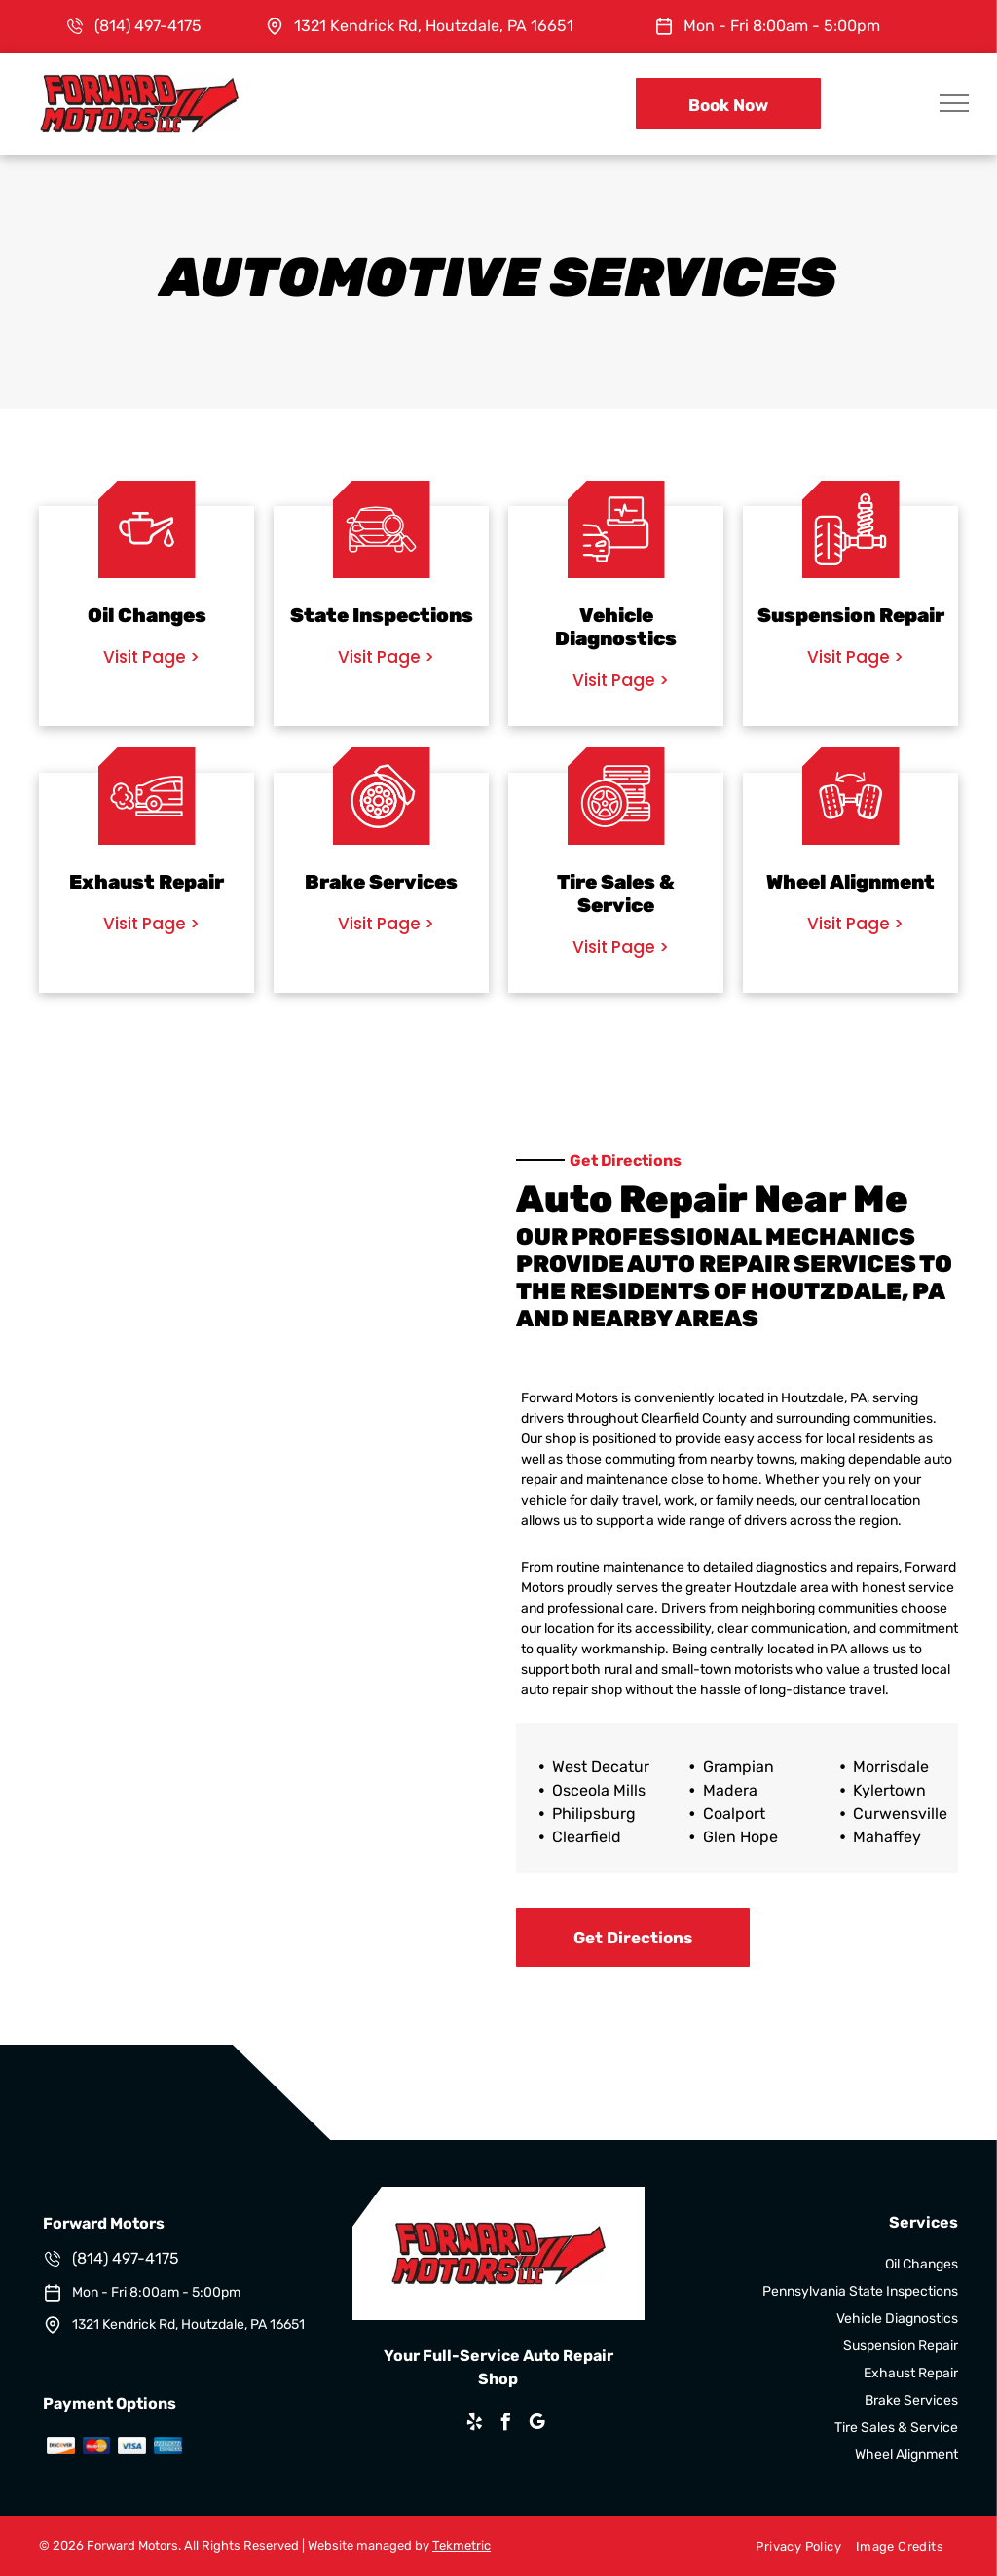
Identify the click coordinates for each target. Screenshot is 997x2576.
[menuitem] (790, 2546)
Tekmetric (461, 2545)
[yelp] (475, 2425)
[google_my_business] (537, 2425)
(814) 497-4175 (148, 26)
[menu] (954, 103)
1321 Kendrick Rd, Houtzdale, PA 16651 (433, 26)
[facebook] (506, 2425)
